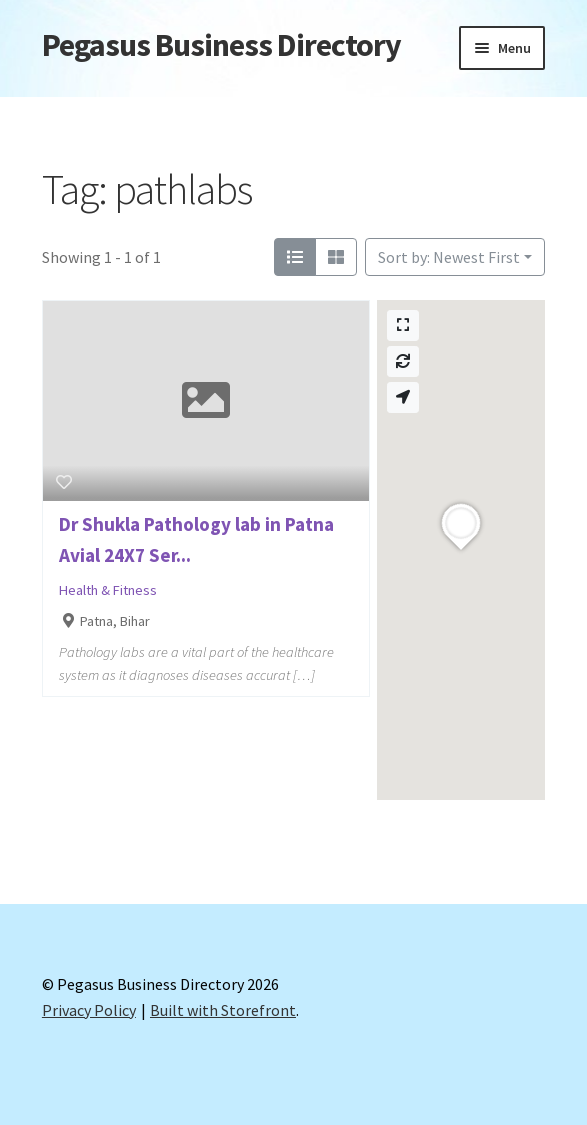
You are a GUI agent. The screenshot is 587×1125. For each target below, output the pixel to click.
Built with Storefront (223, 1010)
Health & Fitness (108, 590)
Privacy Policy (89, 1010)
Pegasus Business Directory (221, 45)
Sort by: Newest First (449, 257)
